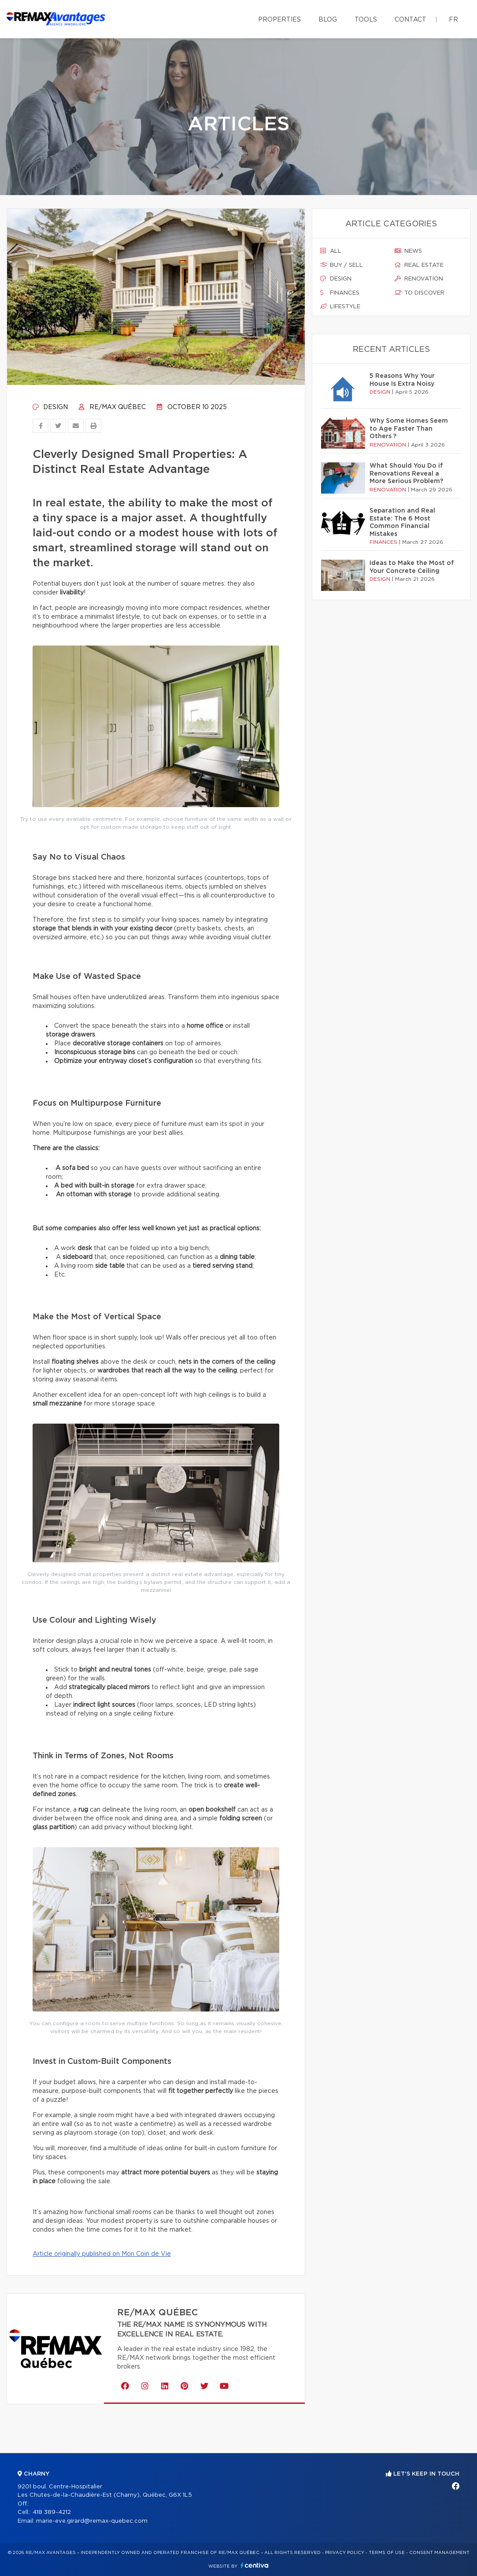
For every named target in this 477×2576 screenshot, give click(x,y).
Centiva (254, 2565)
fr (453, 20)
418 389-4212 (52, 2512)
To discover (419, 293)
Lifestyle (340, 306)
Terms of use (387, 2552)
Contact (410, 20)
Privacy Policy (344, 2552)
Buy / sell (341, 265)
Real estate (419, 265)
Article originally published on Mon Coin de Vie (102, 2254)
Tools (366, 20)
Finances (339, 293)
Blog (327, 20)
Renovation (419, 279)
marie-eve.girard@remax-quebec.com (92, 2521)
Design (50, 407)
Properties (279, 20)
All (330, 251)
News (408, 251)
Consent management (439, 2552)
